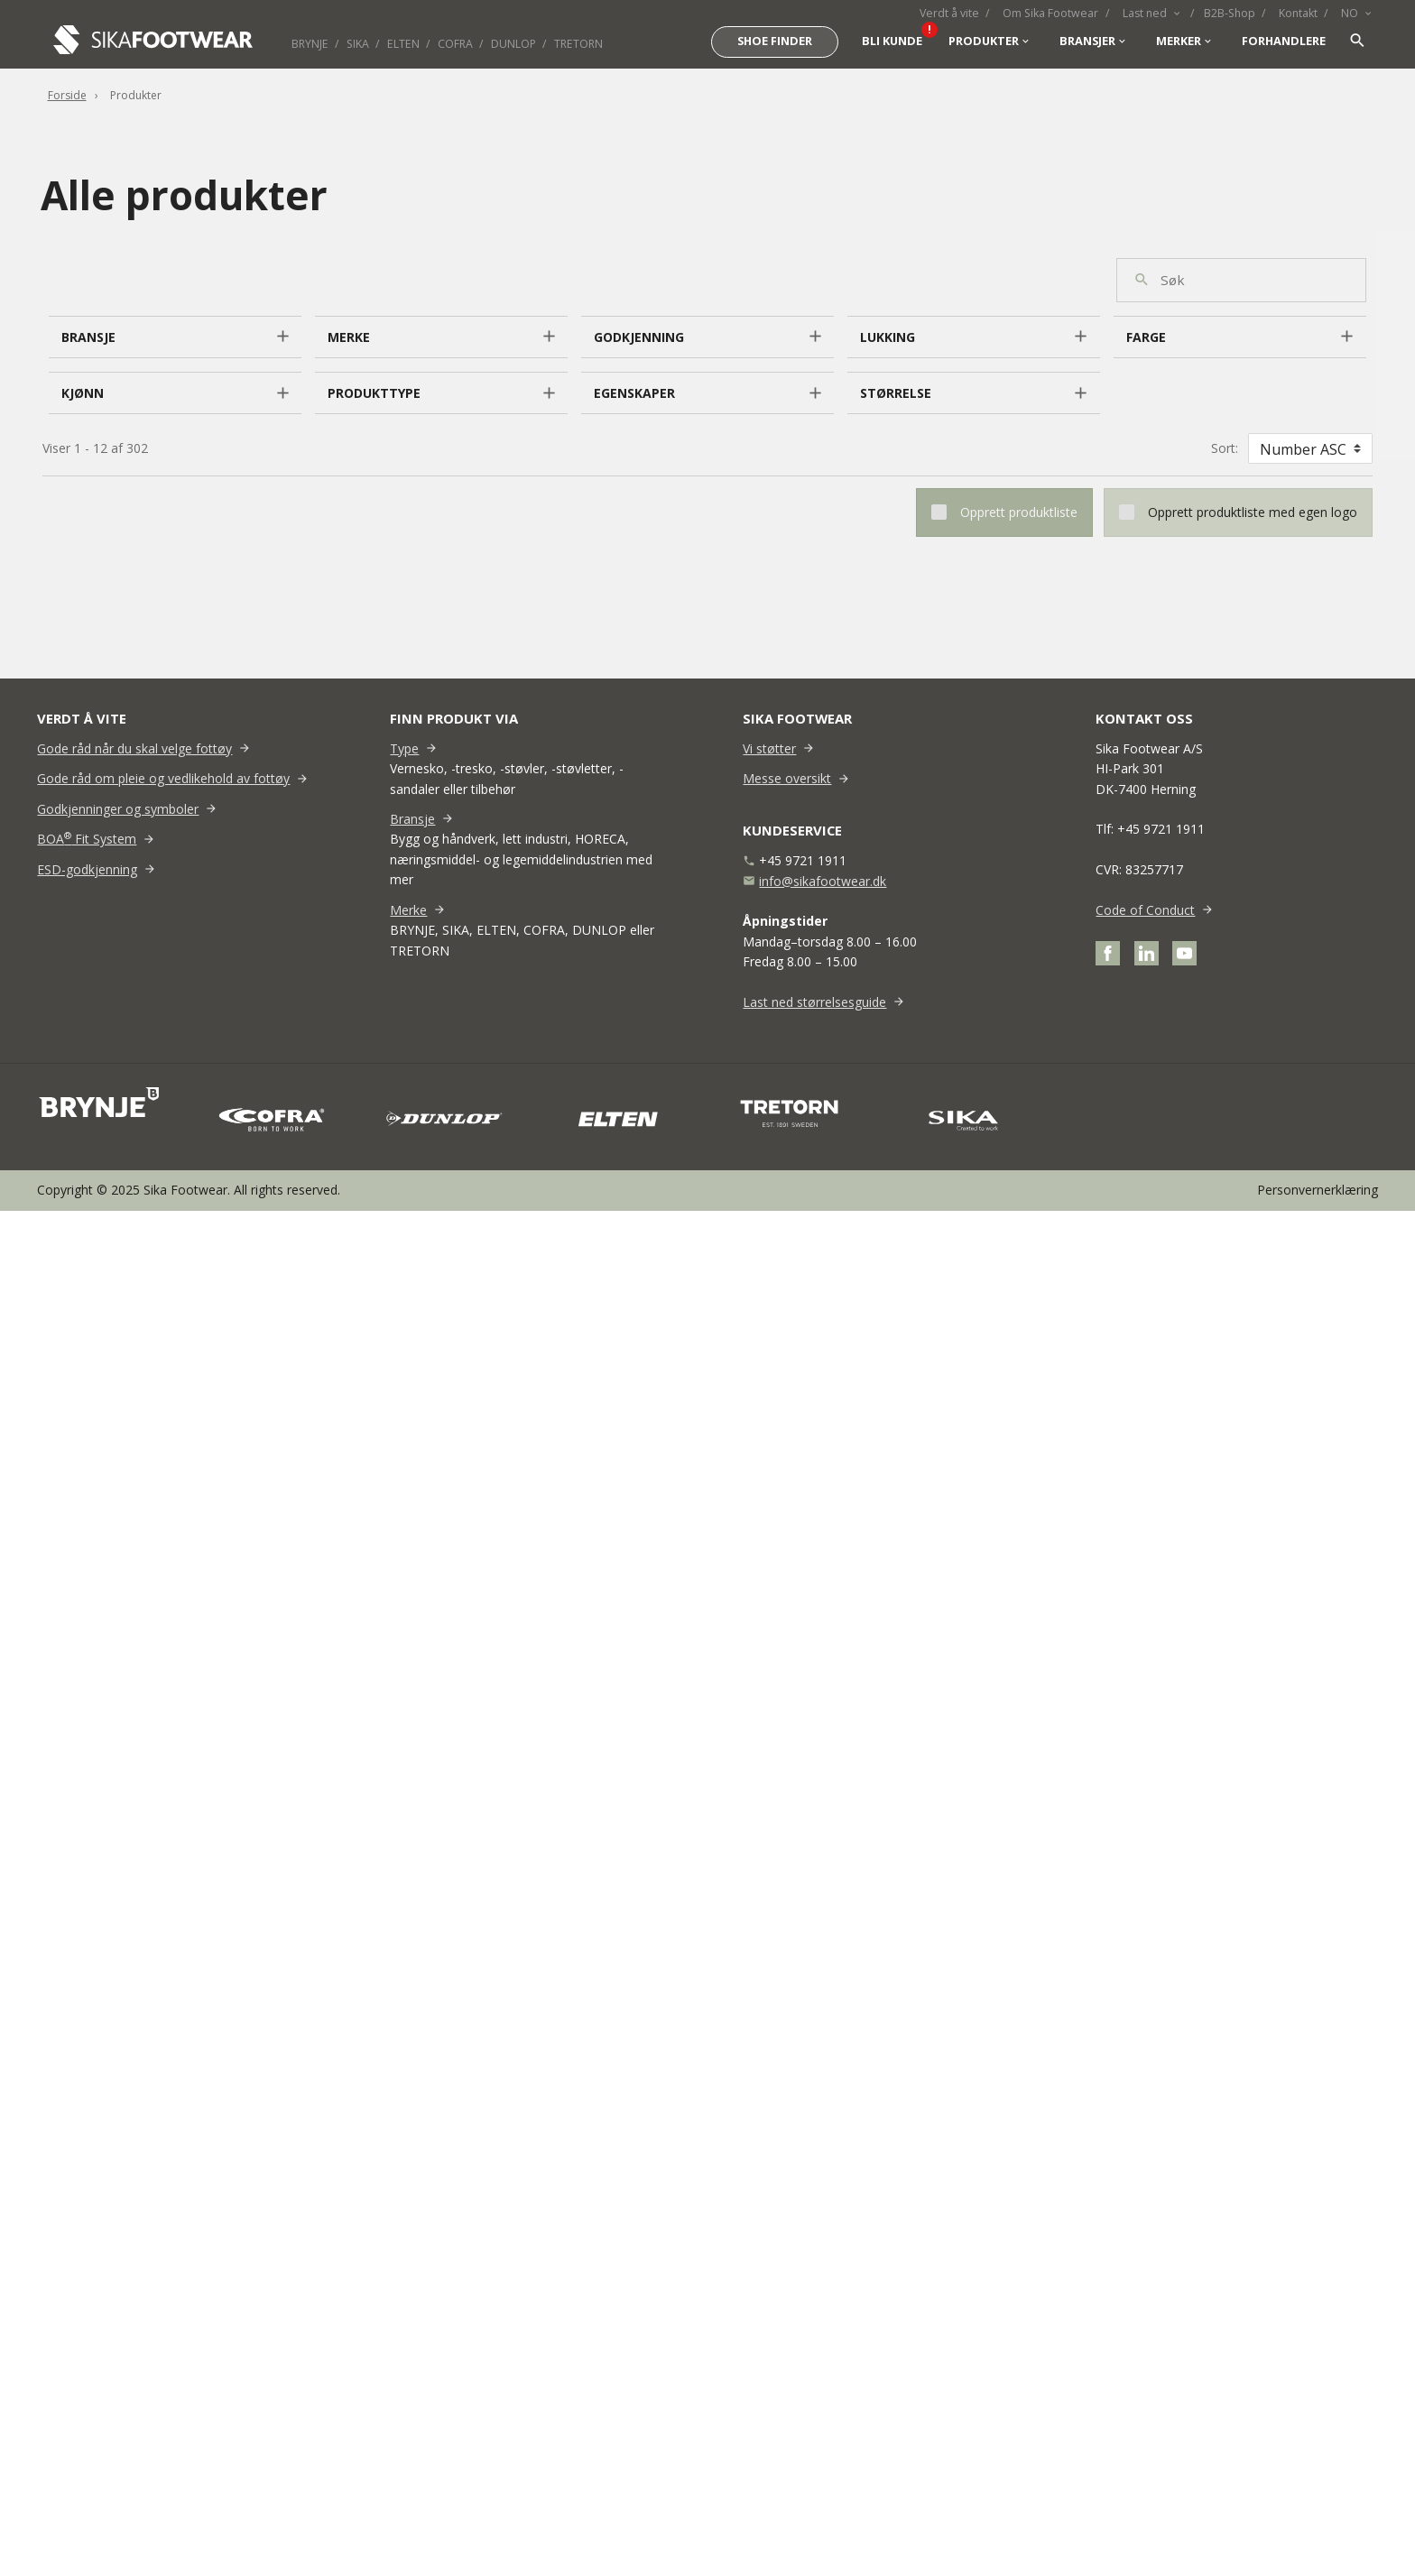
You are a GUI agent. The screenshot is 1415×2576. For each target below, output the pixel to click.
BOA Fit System (86, 838)
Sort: (1224, 448)
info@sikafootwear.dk (822, 881)
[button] (175, 337)
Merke (408, 910)
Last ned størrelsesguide (814, 1002)
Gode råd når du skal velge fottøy (134, 748)
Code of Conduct (1145, 910)
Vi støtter (769, 748)
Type (404, 748)
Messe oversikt (787, 778)
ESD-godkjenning (87, 869)
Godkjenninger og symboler (118, 808)
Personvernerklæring (1317, 1189)
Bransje (412, 818)
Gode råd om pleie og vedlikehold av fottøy (163, 778)
